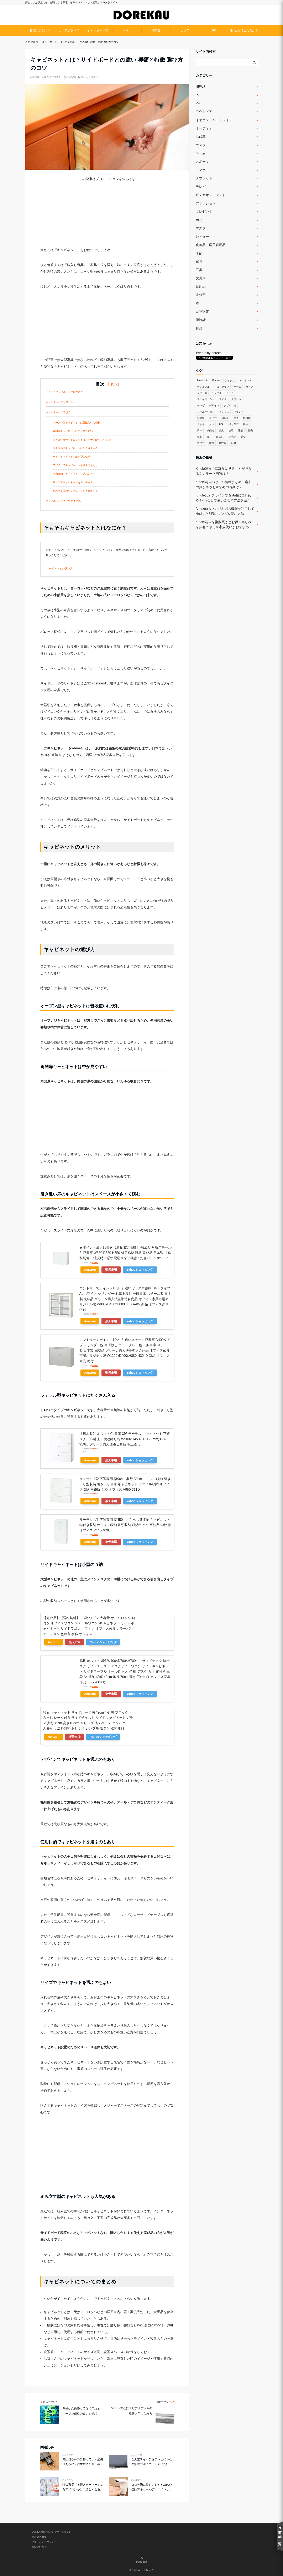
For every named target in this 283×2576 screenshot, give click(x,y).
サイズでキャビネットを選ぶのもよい (74, 482)
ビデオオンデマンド (211, 195)
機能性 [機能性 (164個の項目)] (210, 430)
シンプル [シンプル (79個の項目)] (217, 393)
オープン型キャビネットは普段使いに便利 (76, 422)
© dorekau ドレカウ (141, 2570)
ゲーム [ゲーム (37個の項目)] (237, 386)
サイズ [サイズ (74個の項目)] (249, 386)
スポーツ (202, 161)
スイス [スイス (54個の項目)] (230, 393)
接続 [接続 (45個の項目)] (245, 424)
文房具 (201, 278)
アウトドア (204, 111)
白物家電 (71, 77)
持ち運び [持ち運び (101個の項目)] (234, 424)
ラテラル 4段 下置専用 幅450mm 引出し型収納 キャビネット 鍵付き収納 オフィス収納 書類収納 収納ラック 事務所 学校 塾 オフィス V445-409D (125, 1525)
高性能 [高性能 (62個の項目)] (222, 443)
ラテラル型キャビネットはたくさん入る (75, 448)
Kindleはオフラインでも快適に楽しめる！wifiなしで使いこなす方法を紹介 (223, 498)
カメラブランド (69, 30)
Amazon (90, 1269)
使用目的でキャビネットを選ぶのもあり (75, 473)
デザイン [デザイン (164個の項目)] (214, 405)
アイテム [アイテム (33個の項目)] (230, 380)
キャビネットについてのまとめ (63, 501)
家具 (199, 261)
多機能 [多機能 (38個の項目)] (247, 418)
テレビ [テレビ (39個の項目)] (201, 405)
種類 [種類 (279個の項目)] (199, 436)
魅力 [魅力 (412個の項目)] (233, 443)
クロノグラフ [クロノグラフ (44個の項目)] (221, 386)
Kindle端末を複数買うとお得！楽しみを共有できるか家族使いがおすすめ (223, 524)
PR (198, 103)
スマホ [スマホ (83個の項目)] (223, 399)
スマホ (127, 30)
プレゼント (204, 211)
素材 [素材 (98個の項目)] (209, 436)
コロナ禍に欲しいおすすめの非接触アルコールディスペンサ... (151, 2487)
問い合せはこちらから (243, 30)
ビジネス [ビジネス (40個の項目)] (224, 411)
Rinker (95, 1262)
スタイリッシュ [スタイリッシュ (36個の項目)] (206, 399)
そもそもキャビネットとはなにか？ (66, 392)
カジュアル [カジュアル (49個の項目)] (203, 386)
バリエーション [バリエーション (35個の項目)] (206, 411)
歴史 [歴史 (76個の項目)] (221, 430)
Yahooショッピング (139, 1269)
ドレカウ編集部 (89, 77)
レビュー (202, 236)
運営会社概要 (39, 2536)
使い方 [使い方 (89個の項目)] (213, 418)
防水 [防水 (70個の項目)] (211, 443)
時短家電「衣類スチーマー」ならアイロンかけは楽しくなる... (82, 2487)
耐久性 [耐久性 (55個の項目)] (220, 436)
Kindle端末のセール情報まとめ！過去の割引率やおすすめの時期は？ (223, 484)
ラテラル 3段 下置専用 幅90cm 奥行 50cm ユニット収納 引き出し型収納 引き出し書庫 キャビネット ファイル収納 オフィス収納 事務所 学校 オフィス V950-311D (125, 1484)
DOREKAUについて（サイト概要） (51, 2531)
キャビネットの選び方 (58, 412)
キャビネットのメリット (59, 402)
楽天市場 (111, 1269)
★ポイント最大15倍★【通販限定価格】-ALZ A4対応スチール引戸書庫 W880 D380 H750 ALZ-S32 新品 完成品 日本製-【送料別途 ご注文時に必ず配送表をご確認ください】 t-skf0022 (125, 1253)
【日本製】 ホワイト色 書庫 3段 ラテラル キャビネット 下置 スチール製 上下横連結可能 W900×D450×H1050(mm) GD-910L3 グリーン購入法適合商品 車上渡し (124, 1439)
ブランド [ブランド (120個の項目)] (239, 411)
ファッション (206, 203)
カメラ (185, 30)
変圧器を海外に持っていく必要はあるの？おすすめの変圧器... (82, 2461)
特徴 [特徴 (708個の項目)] (250, 430)
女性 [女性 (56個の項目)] (211, 424)
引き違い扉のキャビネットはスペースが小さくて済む (83, 439)
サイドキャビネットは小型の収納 (71, 456)
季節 (199, 253)
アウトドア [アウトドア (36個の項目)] (245, 380)
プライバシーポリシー (44, 2541)
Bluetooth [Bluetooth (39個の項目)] (202, 380)
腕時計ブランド (40, 30)
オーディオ (204, 128)
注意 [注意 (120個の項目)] (231, 430)
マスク (201, 228)
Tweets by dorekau (210, 353)
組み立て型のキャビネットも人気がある (75, 490)
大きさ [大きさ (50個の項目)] (201, 424)
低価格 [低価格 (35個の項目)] (201, 418)
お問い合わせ (39, 2546)
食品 (199, 328)
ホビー (201, 220)
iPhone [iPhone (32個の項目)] (216, 380)
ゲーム (201, 153)
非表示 (112, 384)
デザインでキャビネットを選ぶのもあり (75, 465)
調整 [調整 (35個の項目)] (243, 436)
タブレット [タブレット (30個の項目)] (237, 399)
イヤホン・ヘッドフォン (214, 120)
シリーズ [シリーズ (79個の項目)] (202, 393)
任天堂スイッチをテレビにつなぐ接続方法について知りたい (151, 2461)
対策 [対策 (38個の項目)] (221, 424)
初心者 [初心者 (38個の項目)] (225, 418)
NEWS (201, 86)
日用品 (201, 286)
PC (214, 30)
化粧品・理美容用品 (211, 245)
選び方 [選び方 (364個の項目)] (201, 443)
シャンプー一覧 (98, 30)
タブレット (204, 178)
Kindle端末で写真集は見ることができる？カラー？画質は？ (223, 471)
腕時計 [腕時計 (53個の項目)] (232, 436)
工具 (199, 270)
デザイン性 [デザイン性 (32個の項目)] (230, 405)
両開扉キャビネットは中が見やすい (73, 431)
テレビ (201, 186)
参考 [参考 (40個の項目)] (236, 418)
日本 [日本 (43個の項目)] (199, 430)
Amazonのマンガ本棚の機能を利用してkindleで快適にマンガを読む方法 (225, 511)
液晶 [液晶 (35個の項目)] (240, 430)
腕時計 (156, 30)
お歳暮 (201, 136)
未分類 (201, 295)
